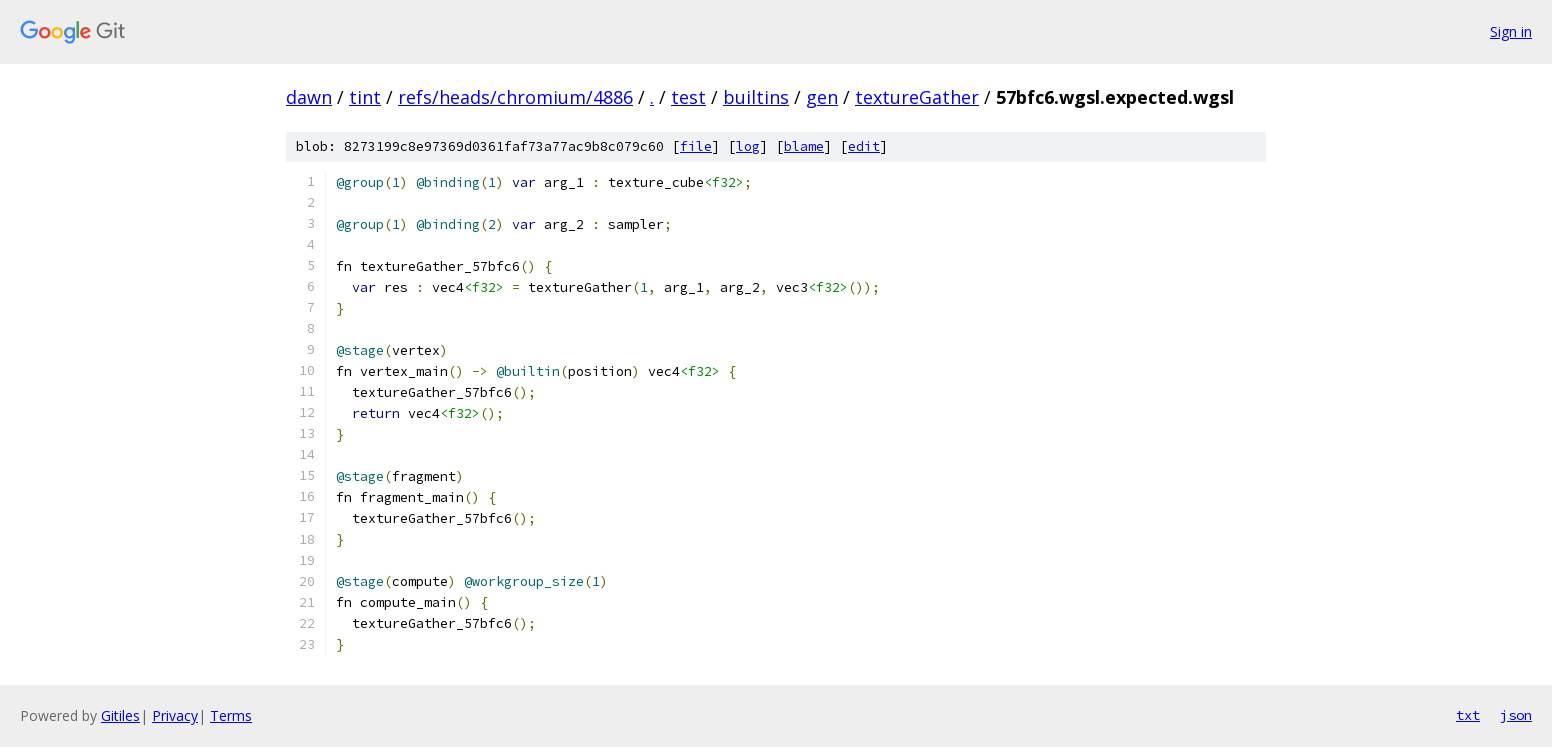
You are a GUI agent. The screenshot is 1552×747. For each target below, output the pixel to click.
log (748, 146)
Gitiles (120, 715)
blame (804, 146)
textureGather (917, 97)
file (696, 146)
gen (822, 97)
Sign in (1511, 31)
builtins (756, 97)
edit (864, 146)
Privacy (175, 715)
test (688, 97)
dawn (309, 97)
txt (1468, 715)
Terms (231, 715)
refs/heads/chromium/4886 (515, 97)
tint (365, 97)
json (1516, 715)
